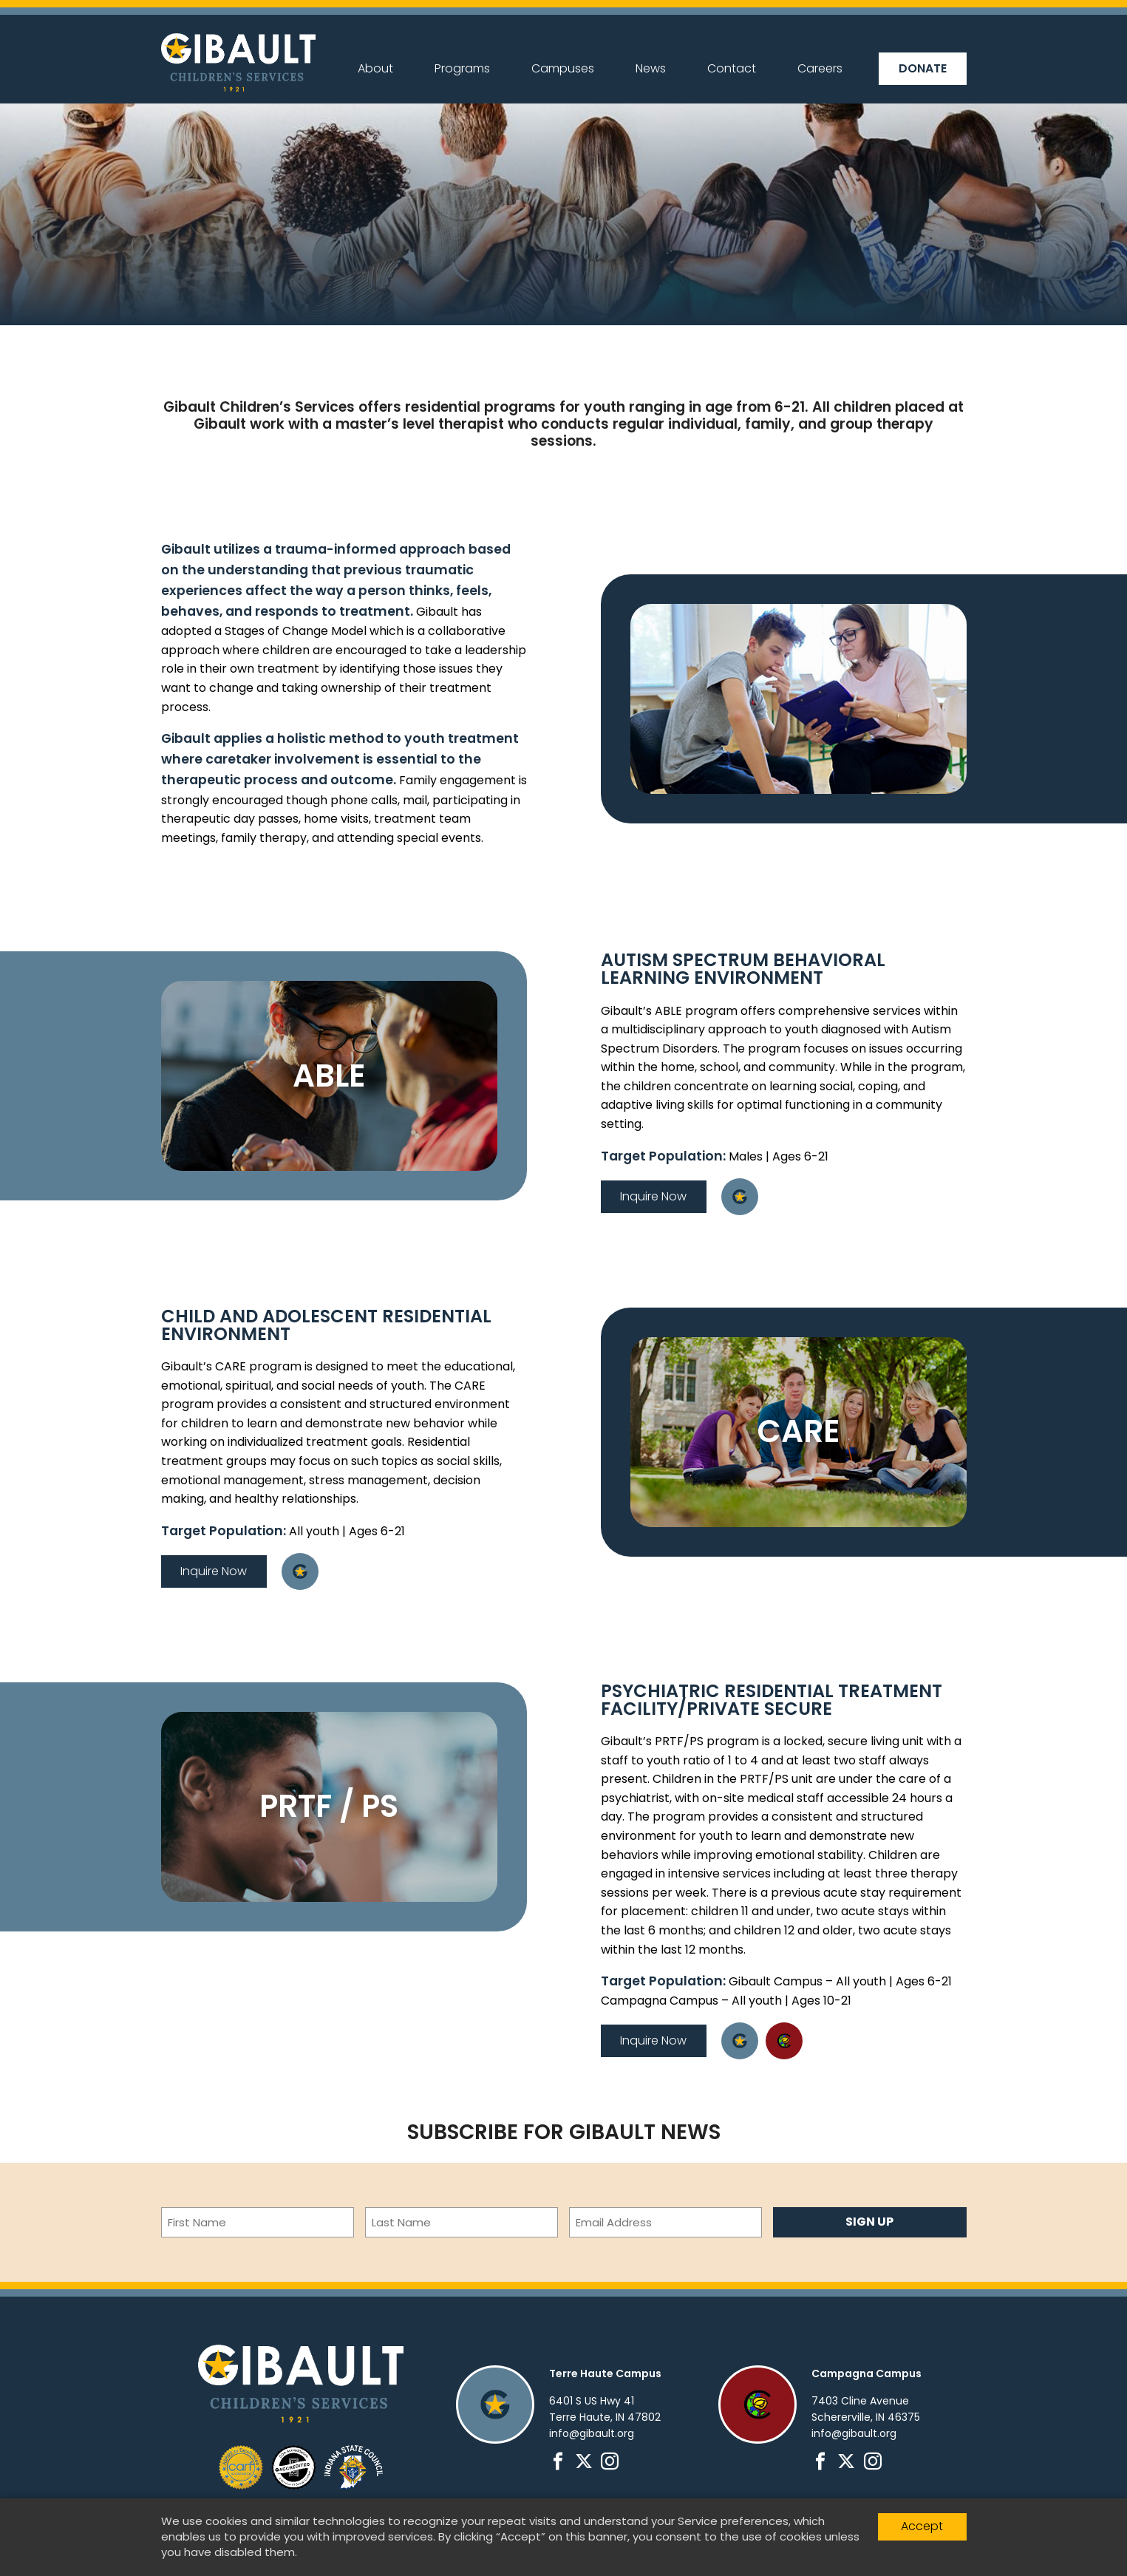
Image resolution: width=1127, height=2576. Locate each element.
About (375, 68)
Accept (922, 2526)
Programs (462, 68)
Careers (819, 68)
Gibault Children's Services (238, 62)
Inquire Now (653, 1196)
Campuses (562, 68)
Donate (923, 68)
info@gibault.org (591, 2433)
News (651, 68)
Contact (731, 68)
